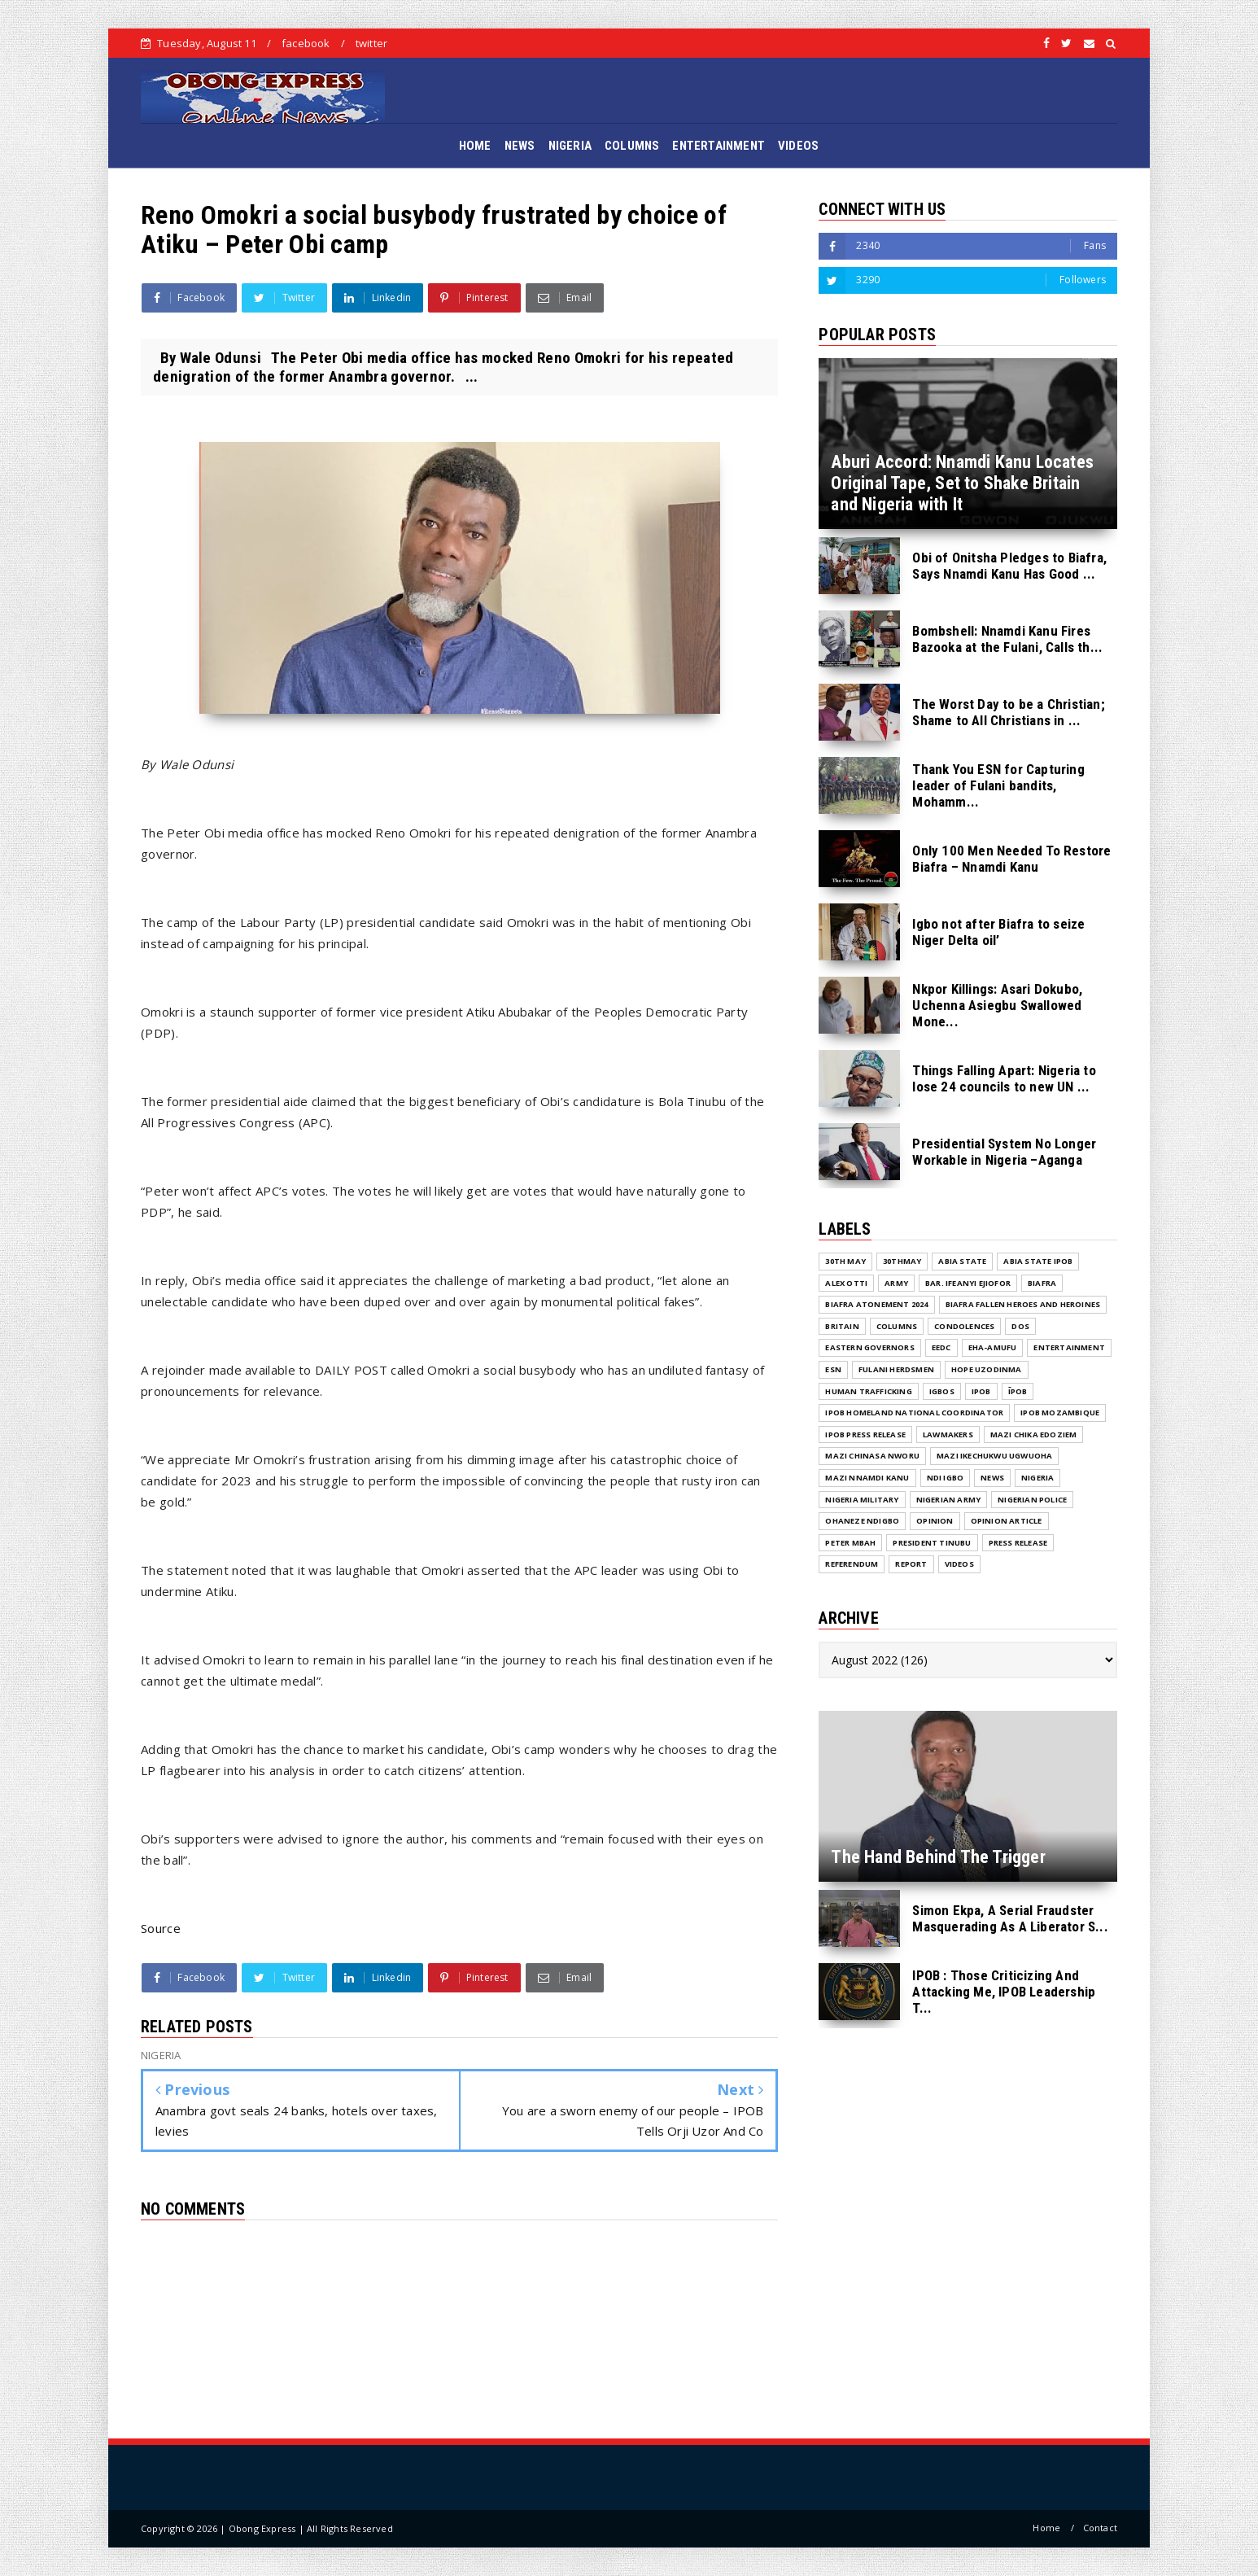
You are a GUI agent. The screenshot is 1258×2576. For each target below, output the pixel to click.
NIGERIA (570, 145)
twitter (371, 43)
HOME (475, 145)
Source (161, 1928)
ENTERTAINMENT (718, 145)
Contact (1100, 2527)
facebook (306, 43)
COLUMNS (632, 145)
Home (1046, 2527)
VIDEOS (798, 145)
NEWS (520, 145)
